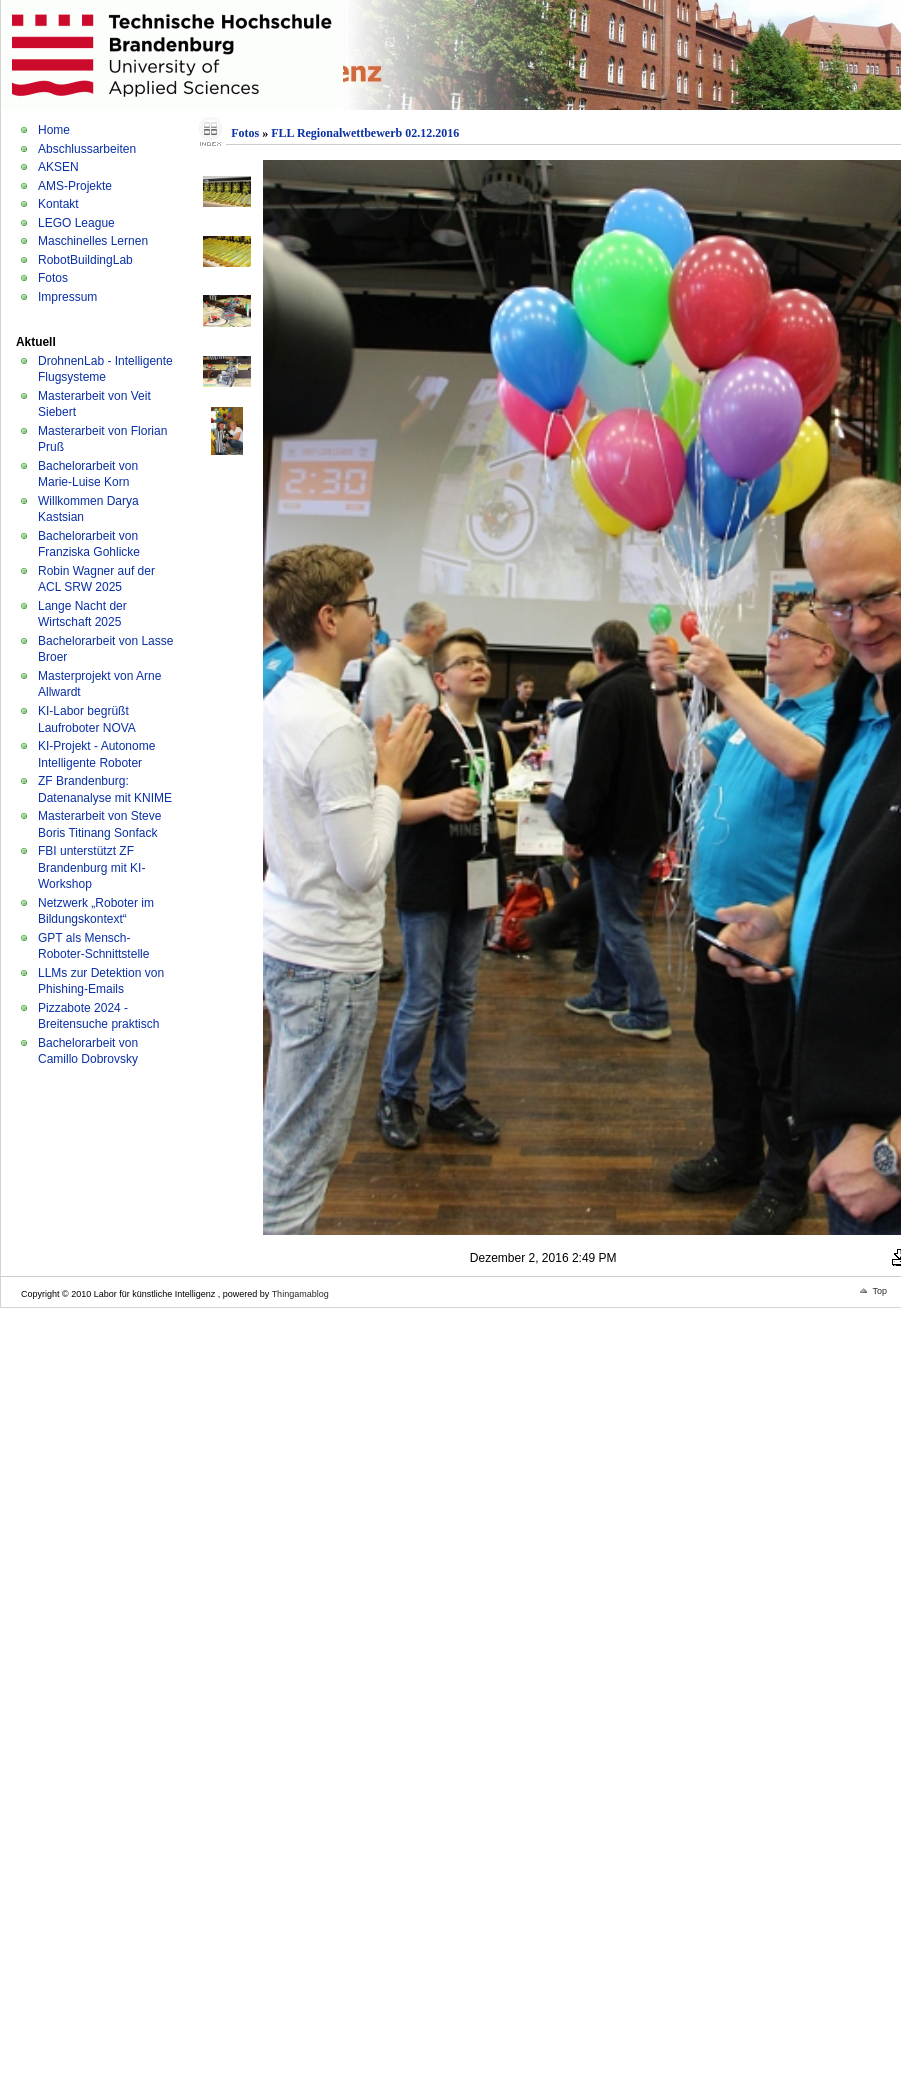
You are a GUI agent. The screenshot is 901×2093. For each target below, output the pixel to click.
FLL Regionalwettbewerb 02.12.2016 (365, 133)
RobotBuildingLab (85, 260)
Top (879, 1291)
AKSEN (58, 167)
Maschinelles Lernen (93, 241)
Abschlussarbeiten (87, 149)
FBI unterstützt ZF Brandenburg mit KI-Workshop (91, 867)
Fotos (53, 278)
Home (54, 130)
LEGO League (76, 223)
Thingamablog (300, 1294)
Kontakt (58, 204)
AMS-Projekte (75, 186)
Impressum (67, 297)
